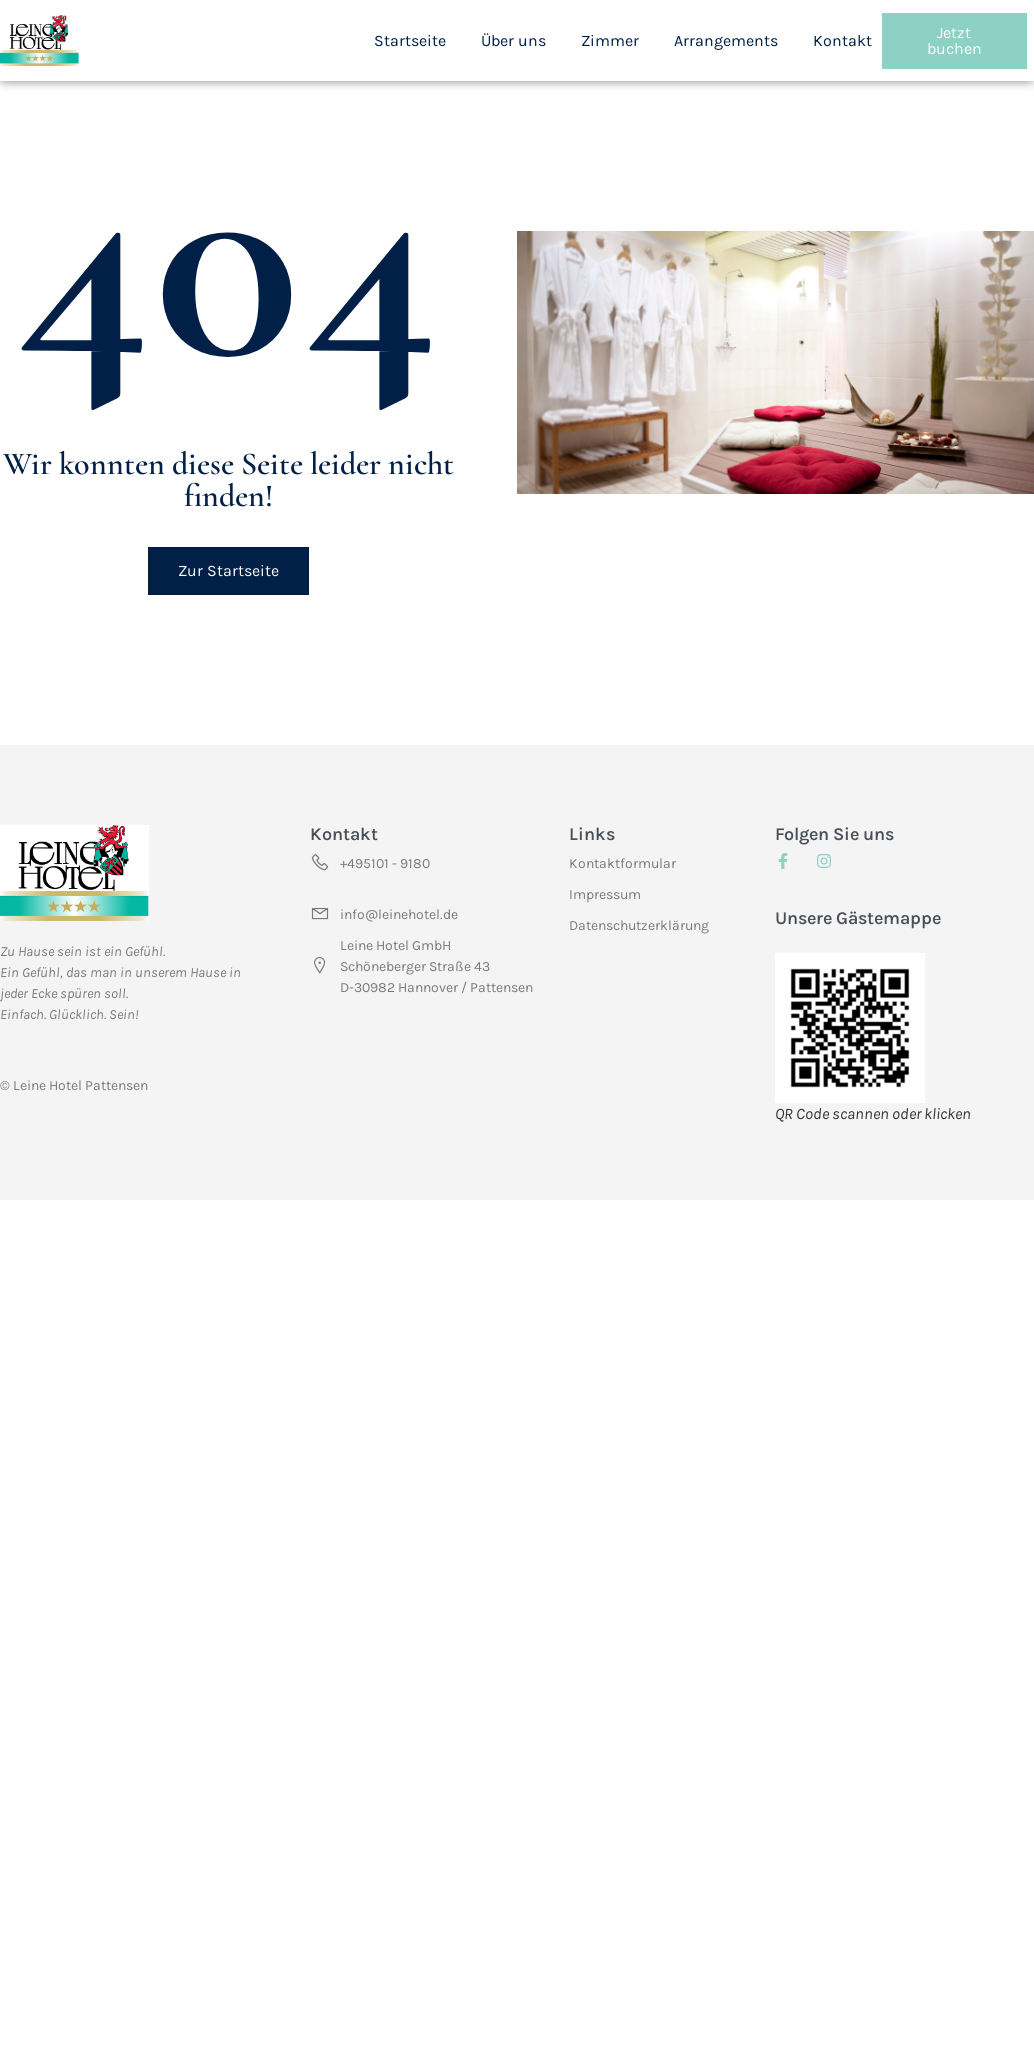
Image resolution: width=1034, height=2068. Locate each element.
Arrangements (726, 40)
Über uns (513, 40)
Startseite (410, 40)
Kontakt (842, 40)
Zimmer (610, 40)
